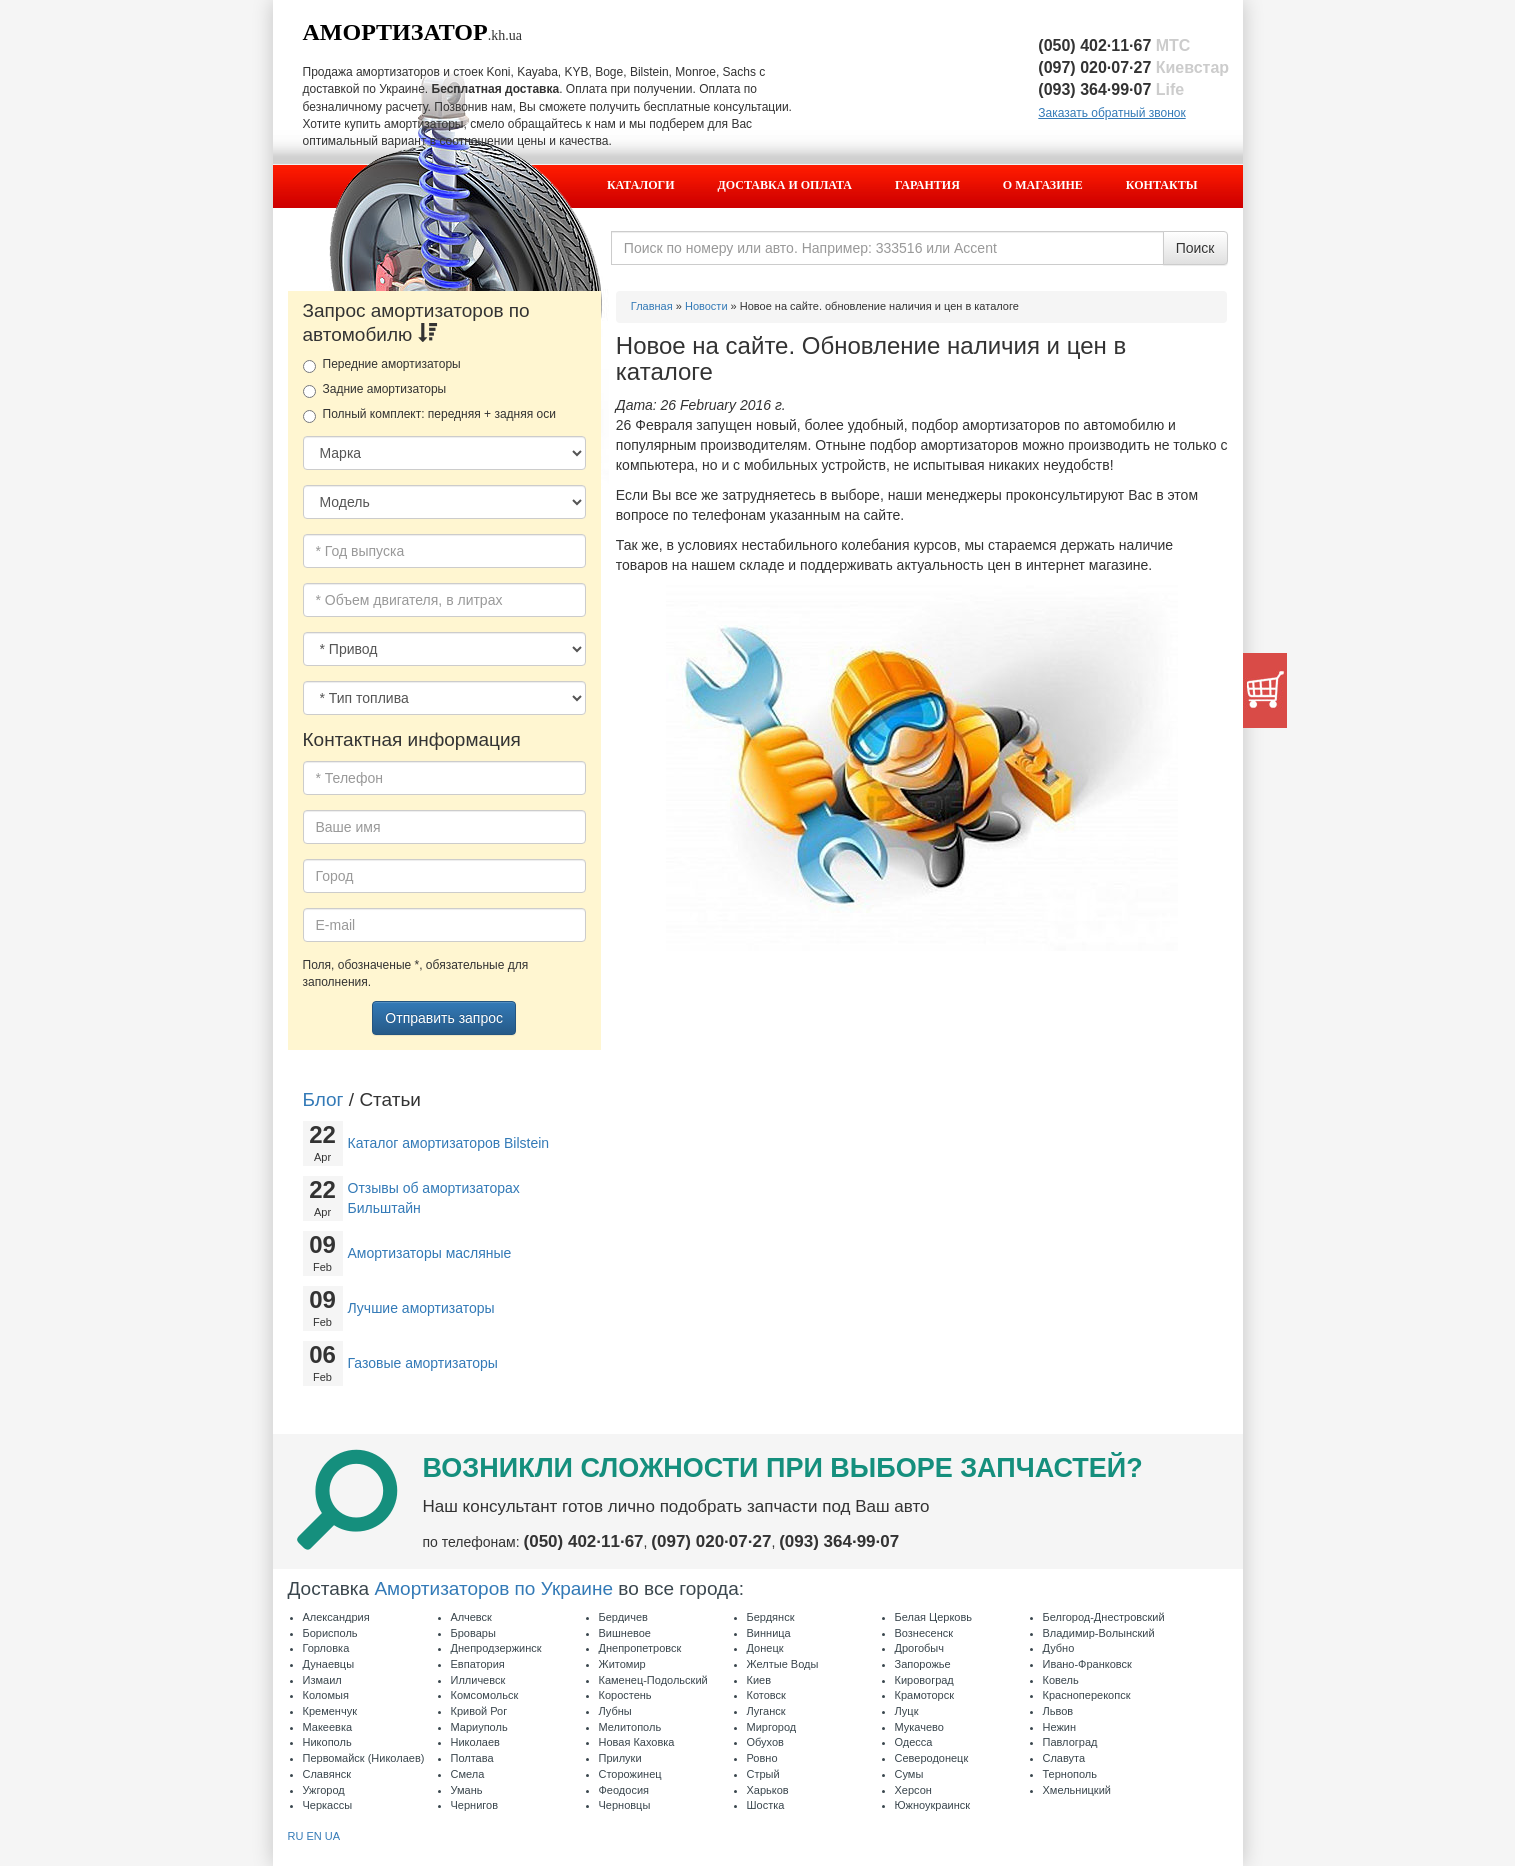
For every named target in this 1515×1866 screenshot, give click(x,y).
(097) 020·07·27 (1133, 67)
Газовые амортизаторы (423, 1363)
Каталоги (641, 185)
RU (296, 1836)
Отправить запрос (444, 1018)
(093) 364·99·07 (1111, 89)
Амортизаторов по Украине (493, 1588)
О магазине (1043, 185)
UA (332, 1836)
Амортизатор (395, 32)
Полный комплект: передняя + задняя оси (429, 415)
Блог (323, 1099)
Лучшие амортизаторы (421, 1308)
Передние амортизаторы (382, 365)
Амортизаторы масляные (430, 1253)
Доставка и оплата (785, 185)
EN (313, 1836)
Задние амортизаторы (375, 390)
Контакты (1162, 185)
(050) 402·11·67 (1114, 45)
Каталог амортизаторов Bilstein (449, 1143)
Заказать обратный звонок (1111, 113)
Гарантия (927, 185)
